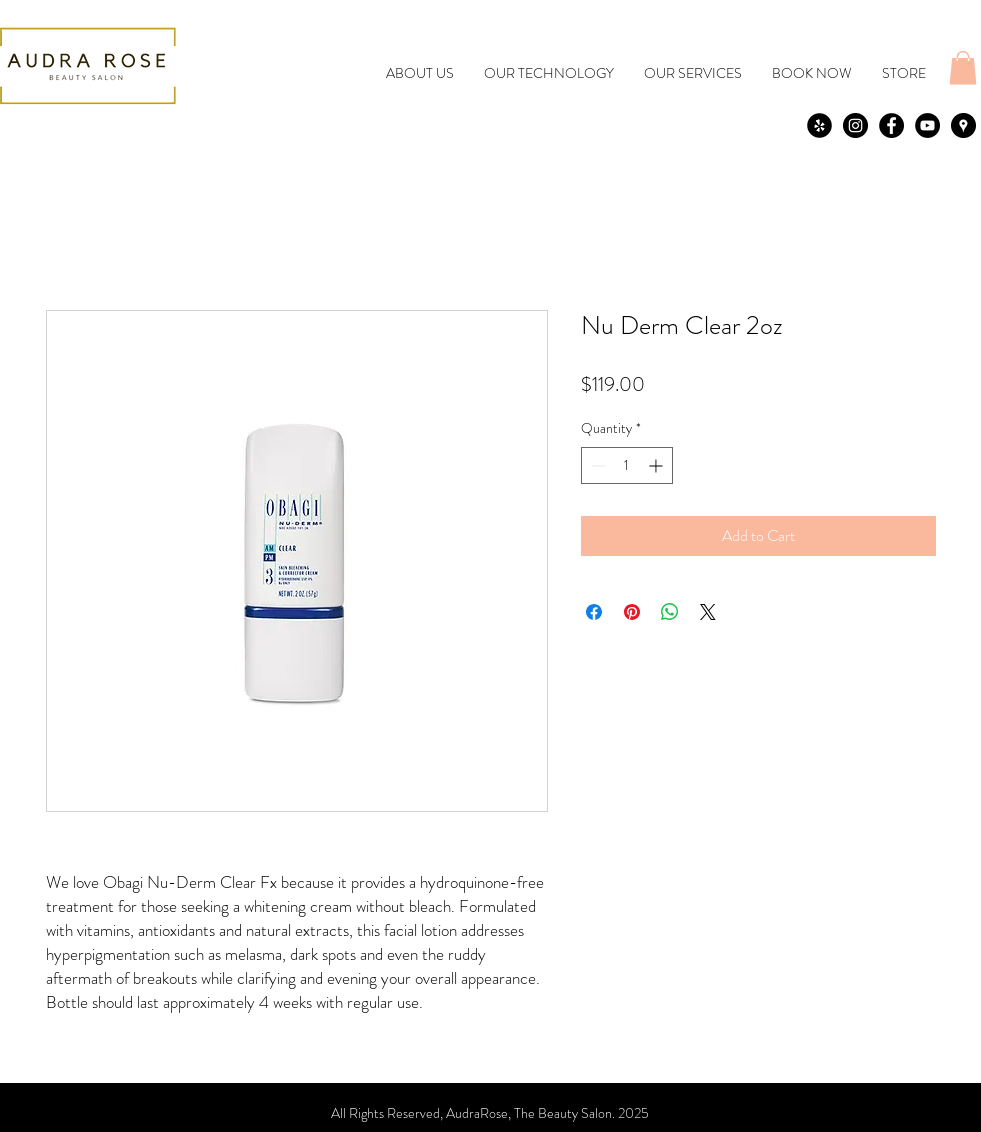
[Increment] (657, 465)
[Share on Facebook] (594, 612)
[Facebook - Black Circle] (891, 125)
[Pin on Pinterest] (632, 612)
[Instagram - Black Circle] (855, 125)
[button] (963, 67)
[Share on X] (708, 612)
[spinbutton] (627, 465)
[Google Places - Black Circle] (963, 125)
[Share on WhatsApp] (670, 612)
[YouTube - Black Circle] (927, 125)
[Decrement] (596, 465)
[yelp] (819, 125)
